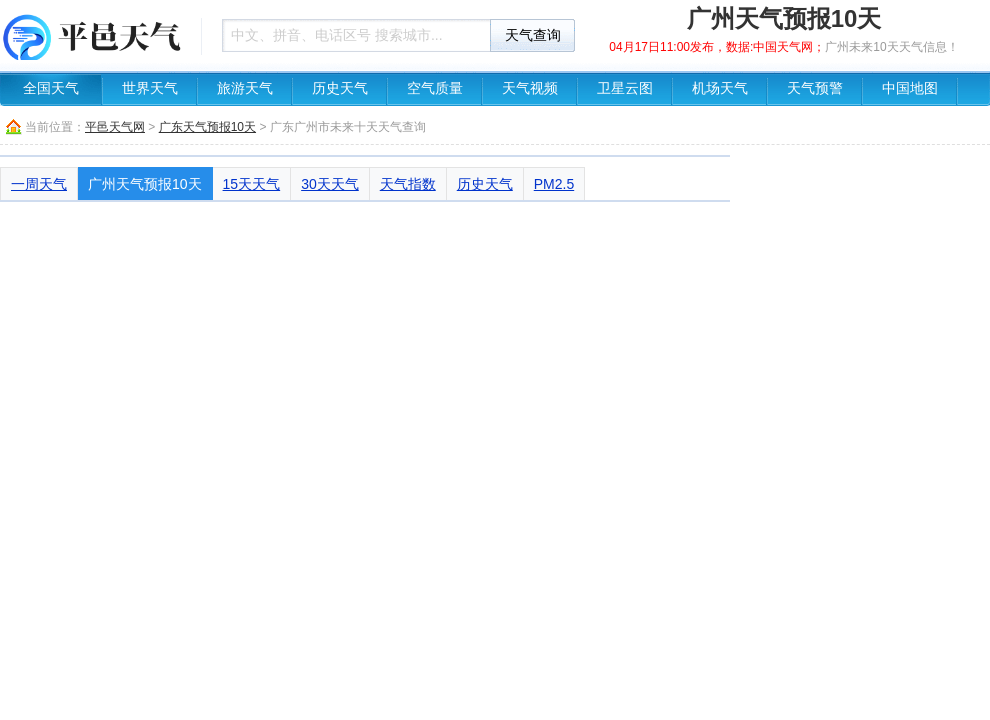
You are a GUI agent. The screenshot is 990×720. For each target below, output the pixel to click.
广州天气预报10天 (145, 184)
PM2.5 (554, 184)
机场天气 (720, 88)
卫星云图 (625, 88)
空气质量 (435, 88)
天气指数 (408, 184)
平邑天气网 (115, 127)
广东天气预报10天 (207, 127)
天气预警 (815, 88)
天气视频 (530, 88)
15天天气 (252, 184)
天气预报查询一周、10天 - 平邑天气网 (95, 35)
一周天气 (39, 184)
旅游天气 (245, 88)
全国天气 (51, 88)
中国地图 (910, 88)
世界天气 (150, 88)
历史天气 (340, 88)
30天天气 (330, 184)
